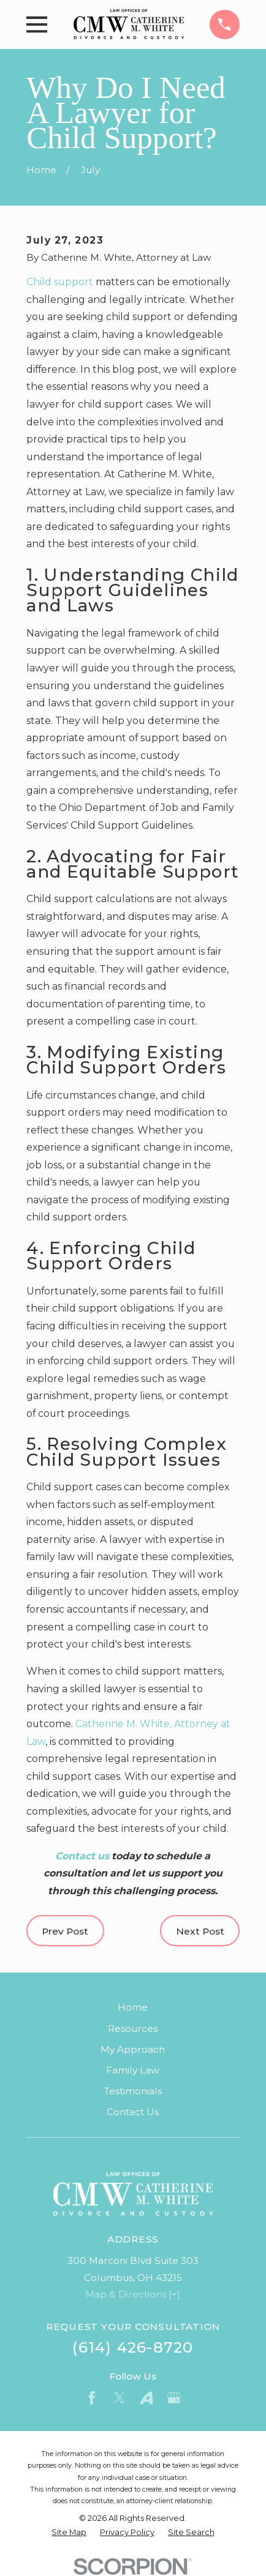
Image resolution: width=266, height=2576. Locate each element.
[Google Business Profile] (174, 2398)
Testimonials (133, 2091)
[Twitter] (119, 2398)
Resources (133, 2028)
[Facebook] (92, 2398)
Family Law (132, 2070)
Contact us (82, 1856)
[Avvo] (146, 2398)
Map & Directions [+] (132, 2294)
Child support (59, 282)
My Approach (133, 2049)
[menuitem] (68, 2532)
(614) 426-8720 (132, 2347)
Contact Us (133, 2112)
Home (133, 2007)
